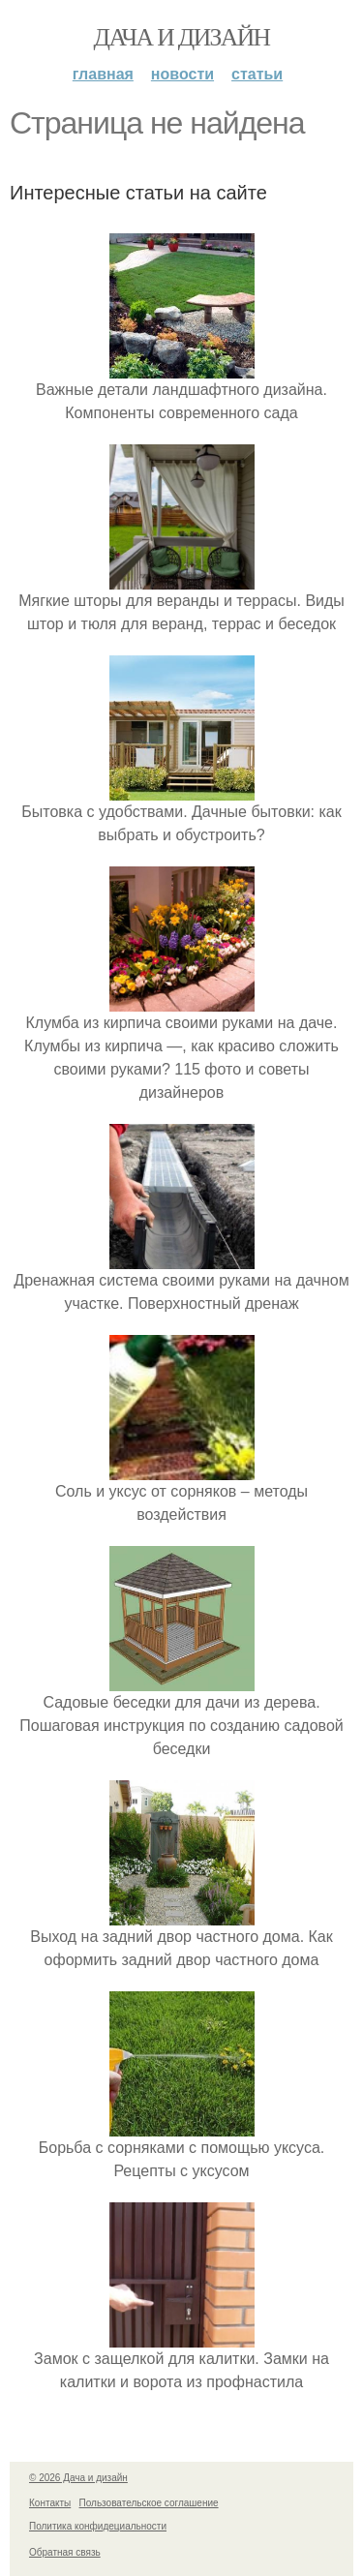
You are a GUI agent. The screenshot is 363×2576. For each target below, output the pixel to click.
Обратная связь (65, 2552)
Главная (103, 74)
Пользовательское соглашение (149, 2503)
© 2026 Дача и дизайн (78, 2477)
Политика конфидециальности (97, 2526)
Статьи (257, 74)
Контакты (50, 2503)
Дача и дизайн (182, 37)
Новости (182, 74)
